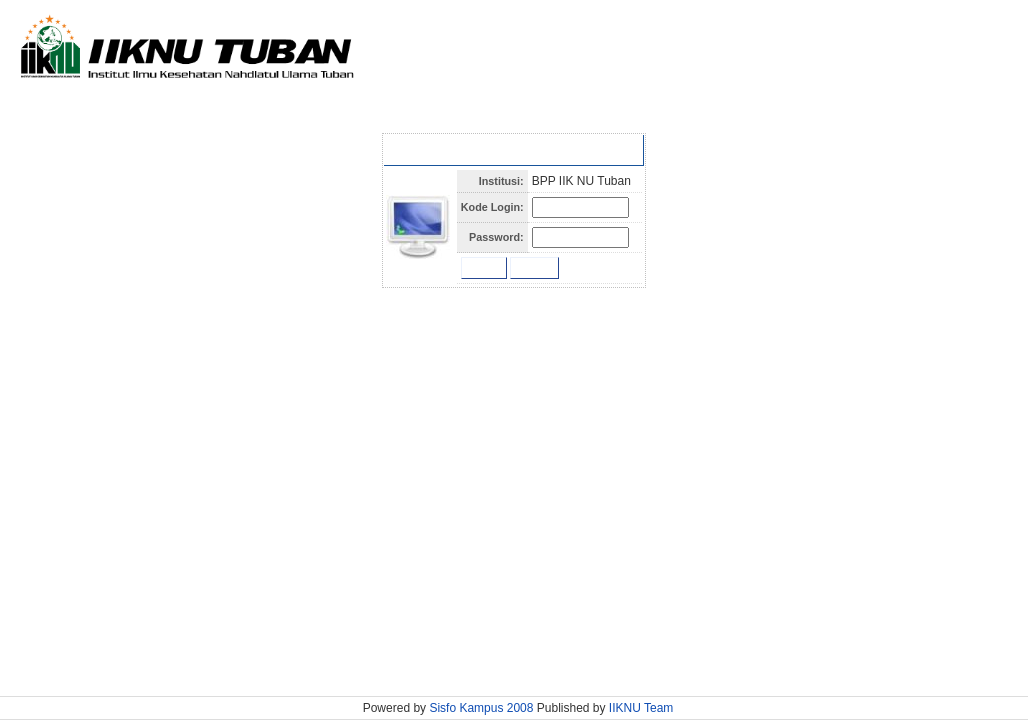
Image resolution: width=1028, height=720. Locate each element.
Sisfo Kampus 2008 (482, 708)
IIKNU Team (641, 708)
